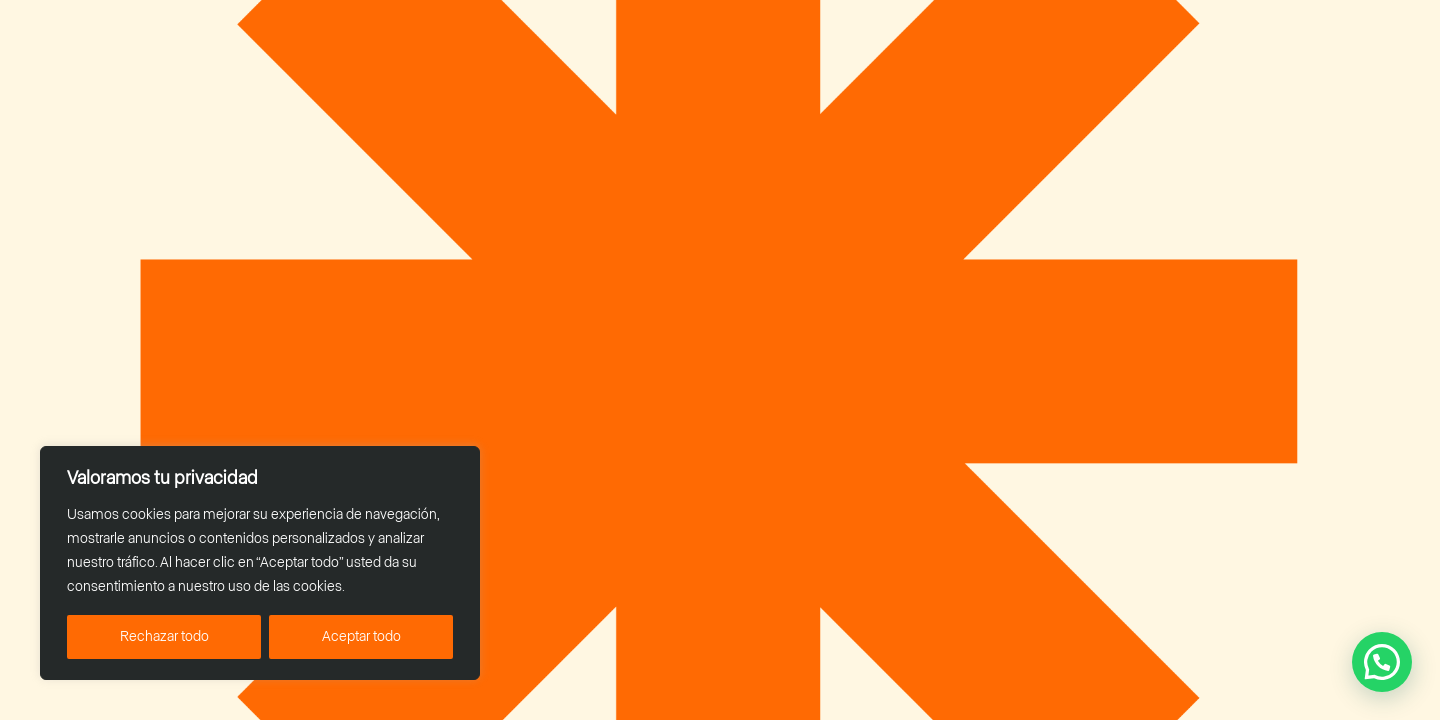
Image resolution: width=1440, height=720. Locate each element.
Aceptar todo (361, 637)
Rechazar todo (164, 637)
